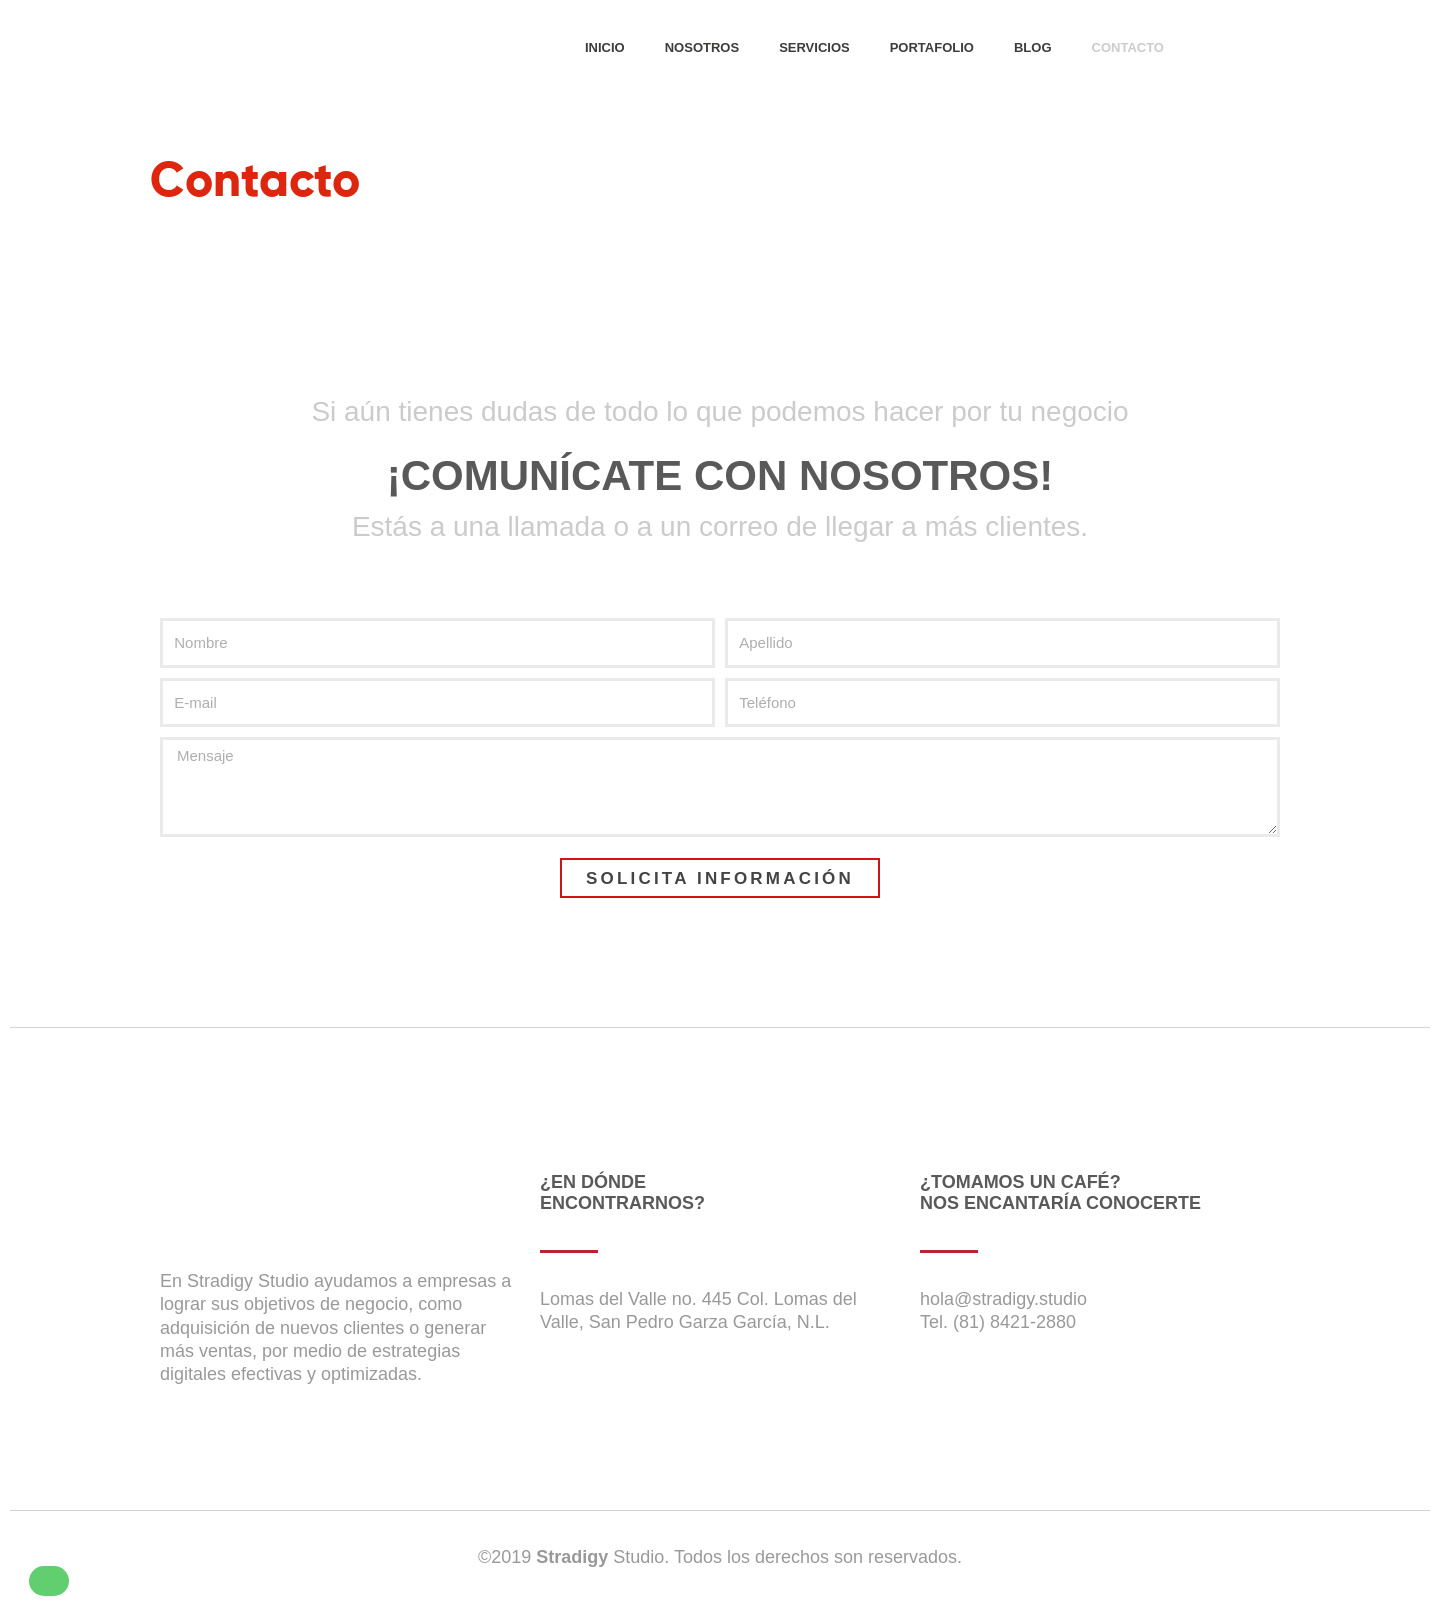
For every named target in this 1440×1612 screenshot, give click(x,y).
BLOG (1033, 47)
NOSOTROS (702, 47)
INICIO (605, 47)
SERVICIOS (814, 47)
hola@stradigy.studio (1003, 1299)
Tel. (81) (952, 1322)
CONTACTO (1128, 47)
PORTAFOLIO (932, 47)
